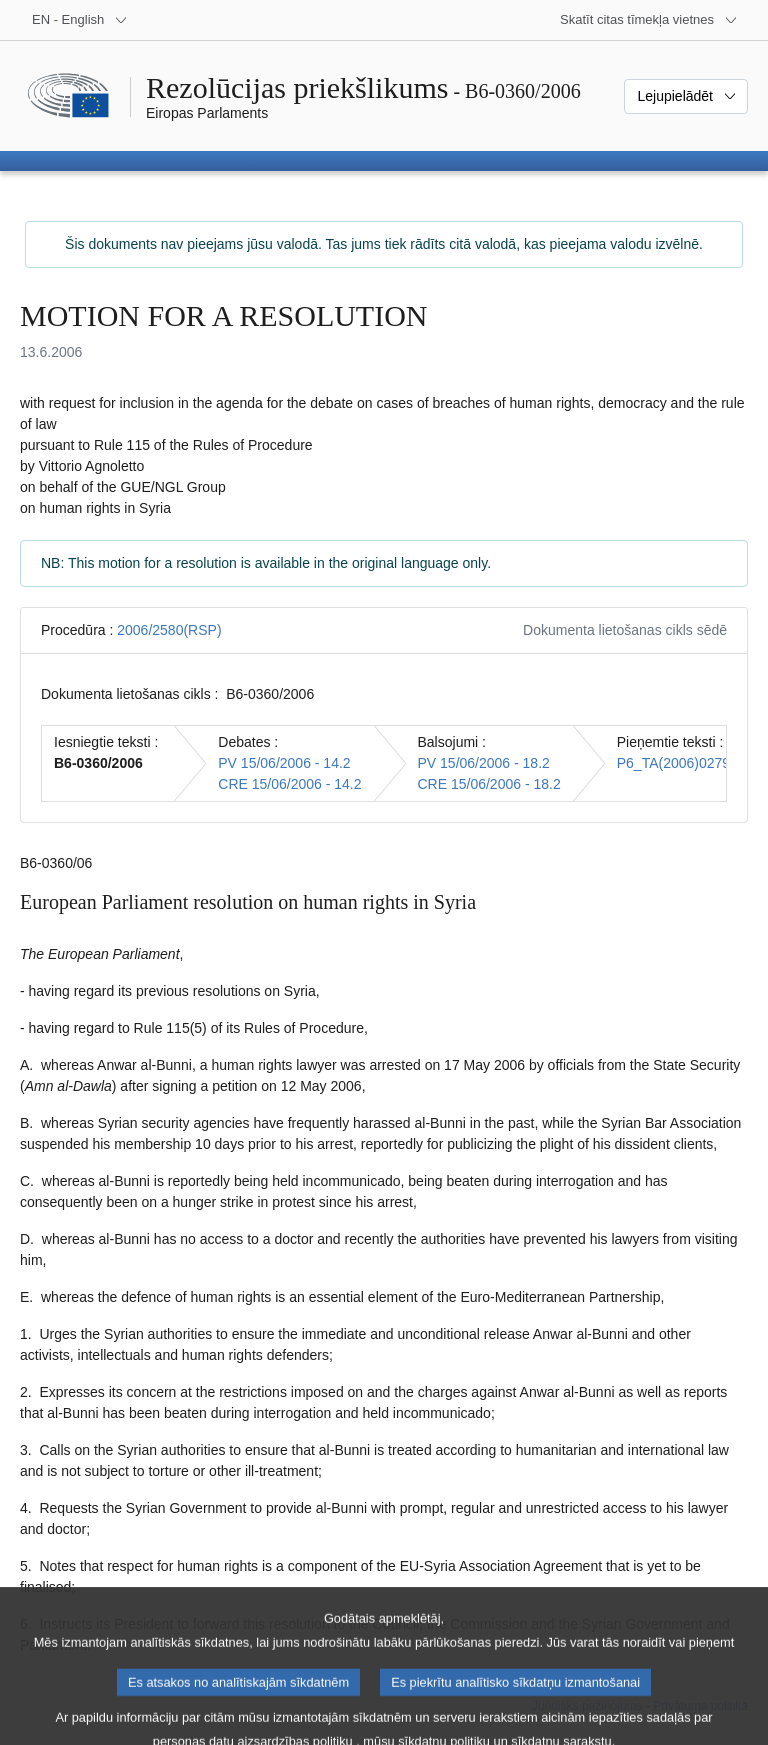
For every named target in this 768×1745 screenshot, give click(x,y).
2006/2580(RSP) (169, 630)
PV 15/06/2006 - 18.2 (484, 763)
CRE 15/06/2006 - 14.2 (289, 784)
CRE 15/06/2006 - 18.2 (489, 784)
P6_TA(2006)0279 (673, 763)
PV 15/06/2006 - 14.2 (284, 763)
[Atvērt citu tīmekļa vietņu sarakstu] (649, 20)
